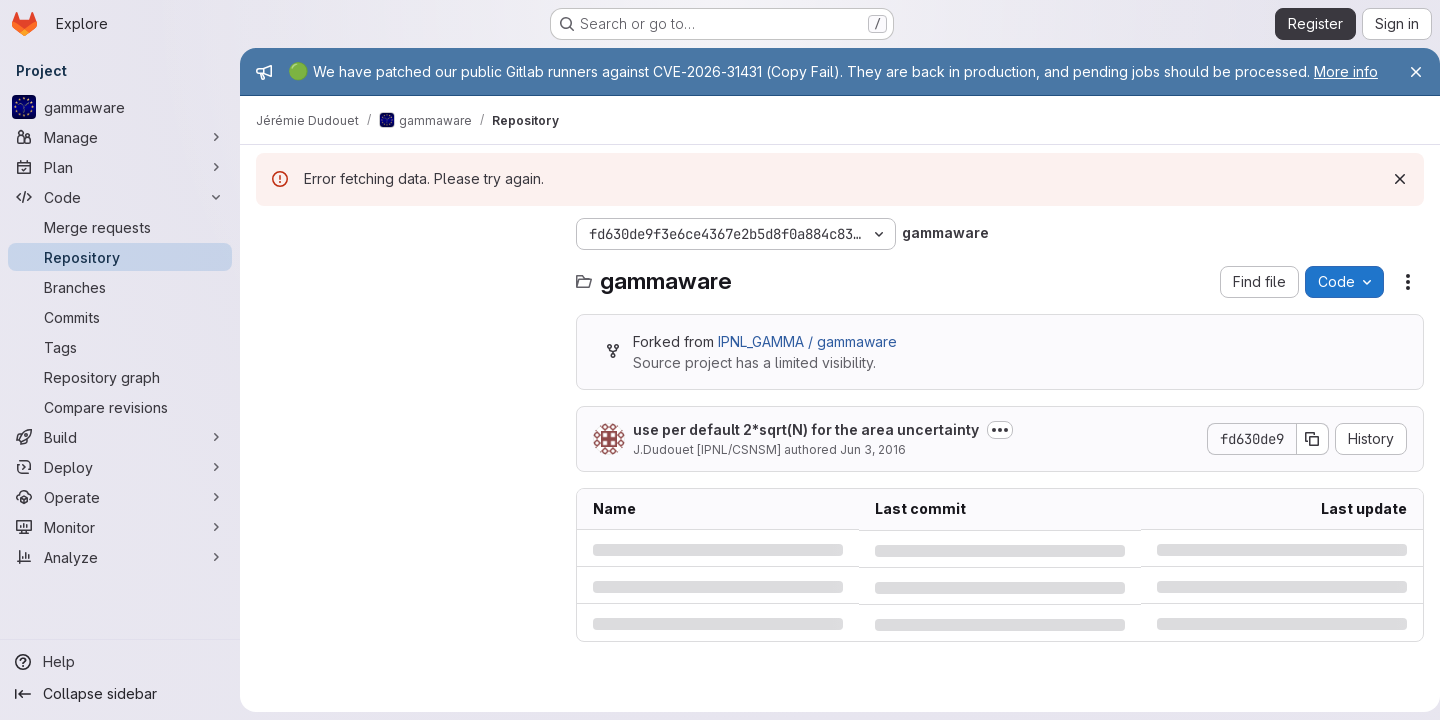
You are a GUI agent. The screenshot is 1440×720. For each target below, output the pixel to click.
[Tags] (120, 347)
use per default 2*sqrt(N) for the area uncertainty (806, 429)
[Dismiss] (1392, 179)
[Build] (120, 437)
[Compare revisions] (120, 407)
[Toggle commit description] (1000, 430)
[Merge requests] (120, 227)
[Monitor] (120, 527)
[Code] (120, 197)
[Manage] (120, 137)
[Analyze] (120, 557)
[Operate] (120, 497)
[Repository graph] (120, 377)
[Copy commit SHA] (1305, 439)
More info (1346, 71)
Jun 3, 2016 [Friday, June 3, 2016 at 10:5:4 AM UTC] (873, 449)
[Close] (1408, 72)
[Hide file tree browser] (272, 234)
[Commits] (120, 317)
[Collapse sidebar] (120, 694)
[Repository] (120, 257)
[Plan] (120, 167)
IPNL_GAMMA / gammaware (807, 341)
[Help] (120, 662)
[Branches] (120, 287)
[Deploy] (120, 467)
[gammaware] (120, 107)
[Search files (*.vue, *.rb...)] (406, 274)
